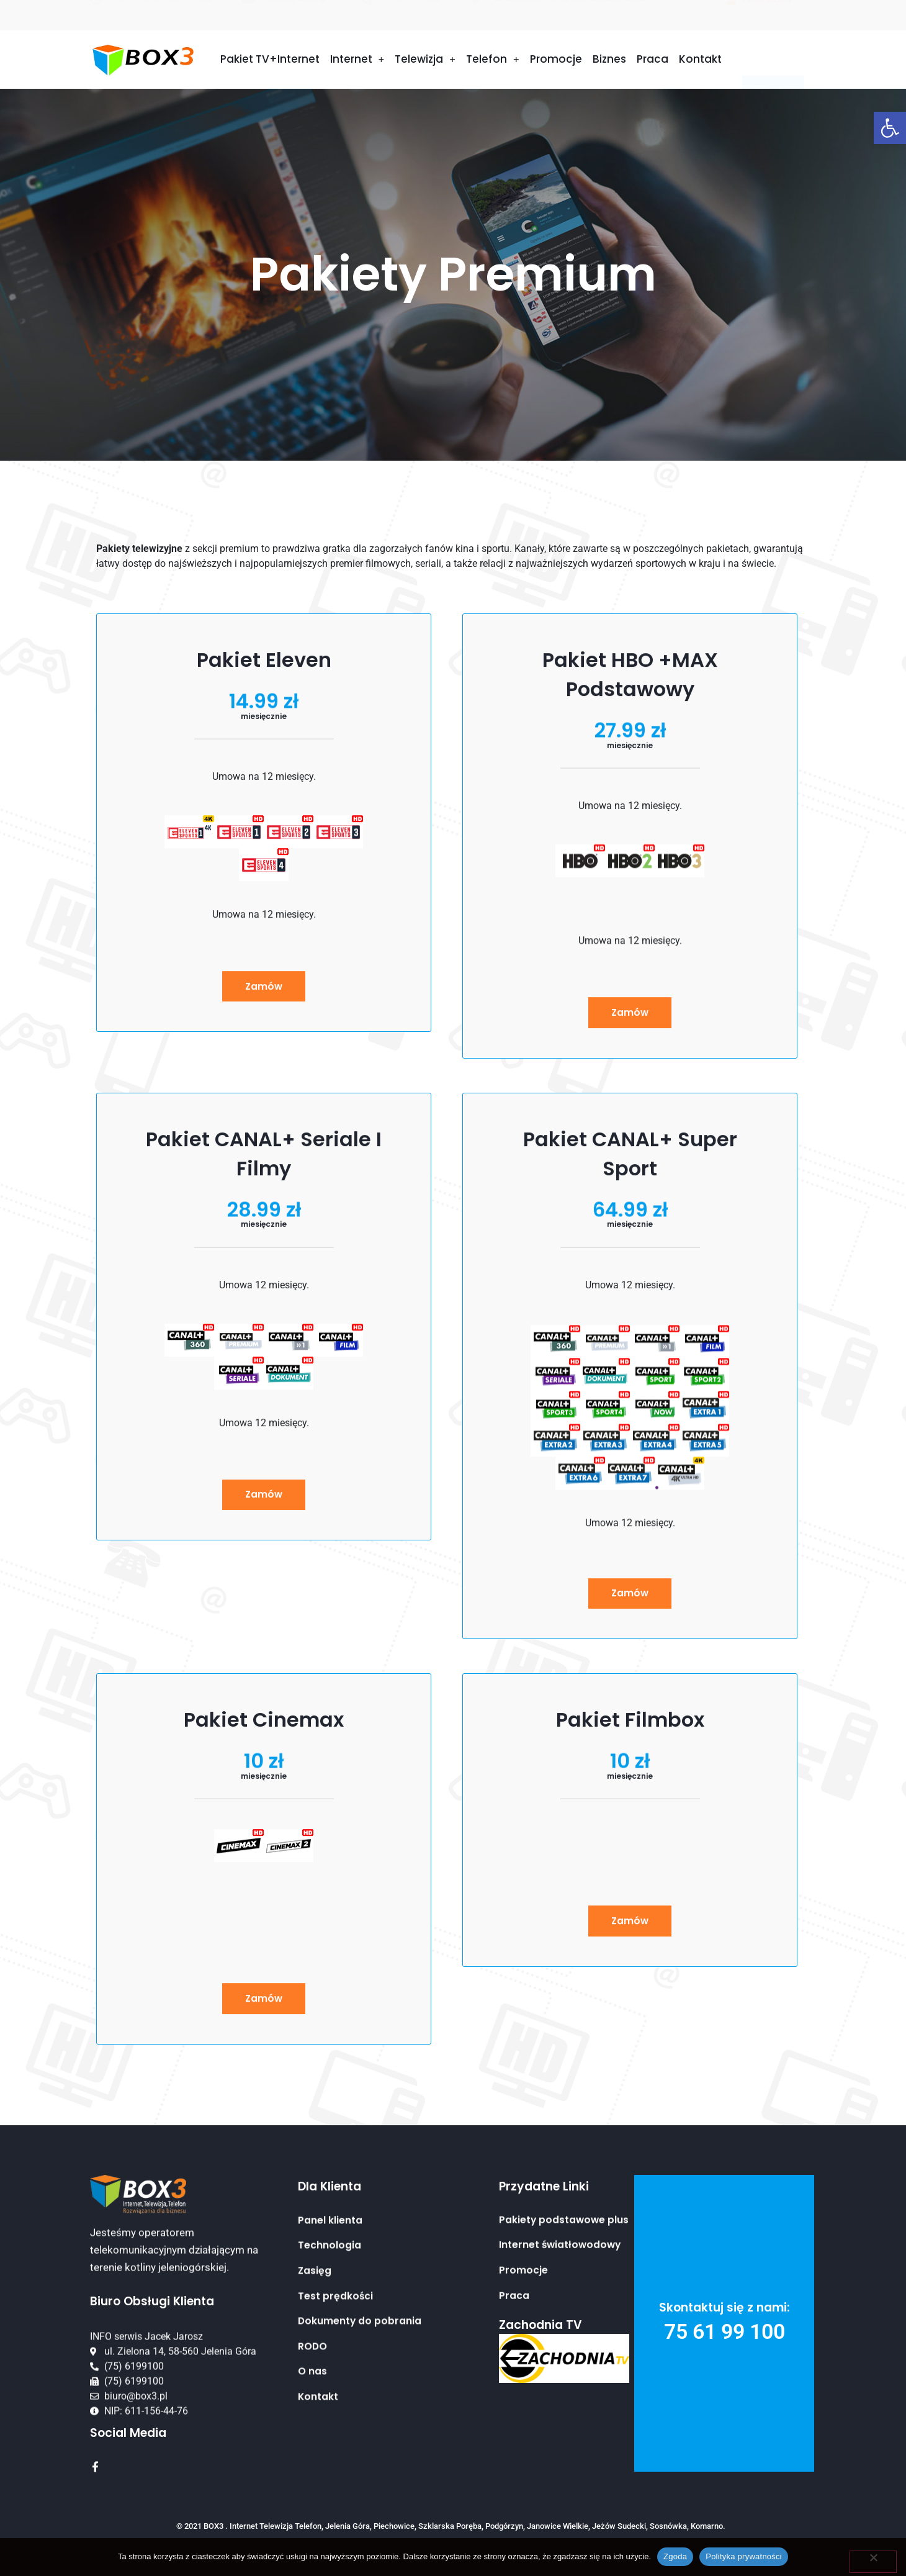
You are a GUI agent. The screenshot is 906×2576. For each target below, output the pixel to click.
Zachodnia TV (540, 2347)
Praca (652, 61)
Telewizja (425, 62)
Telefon (492, 62)
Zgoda (675, 2556)
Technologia (329, 2454)
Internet (357, 62)
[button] (890, 128)
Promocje (556, 61)
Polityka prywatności (744, 2556)
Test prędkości (336, 2505)
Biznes (609, 61)
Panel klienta (330, 2428)
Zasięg (315, 2479)
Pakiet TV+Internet (270, 61)
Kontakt (700, 61)
